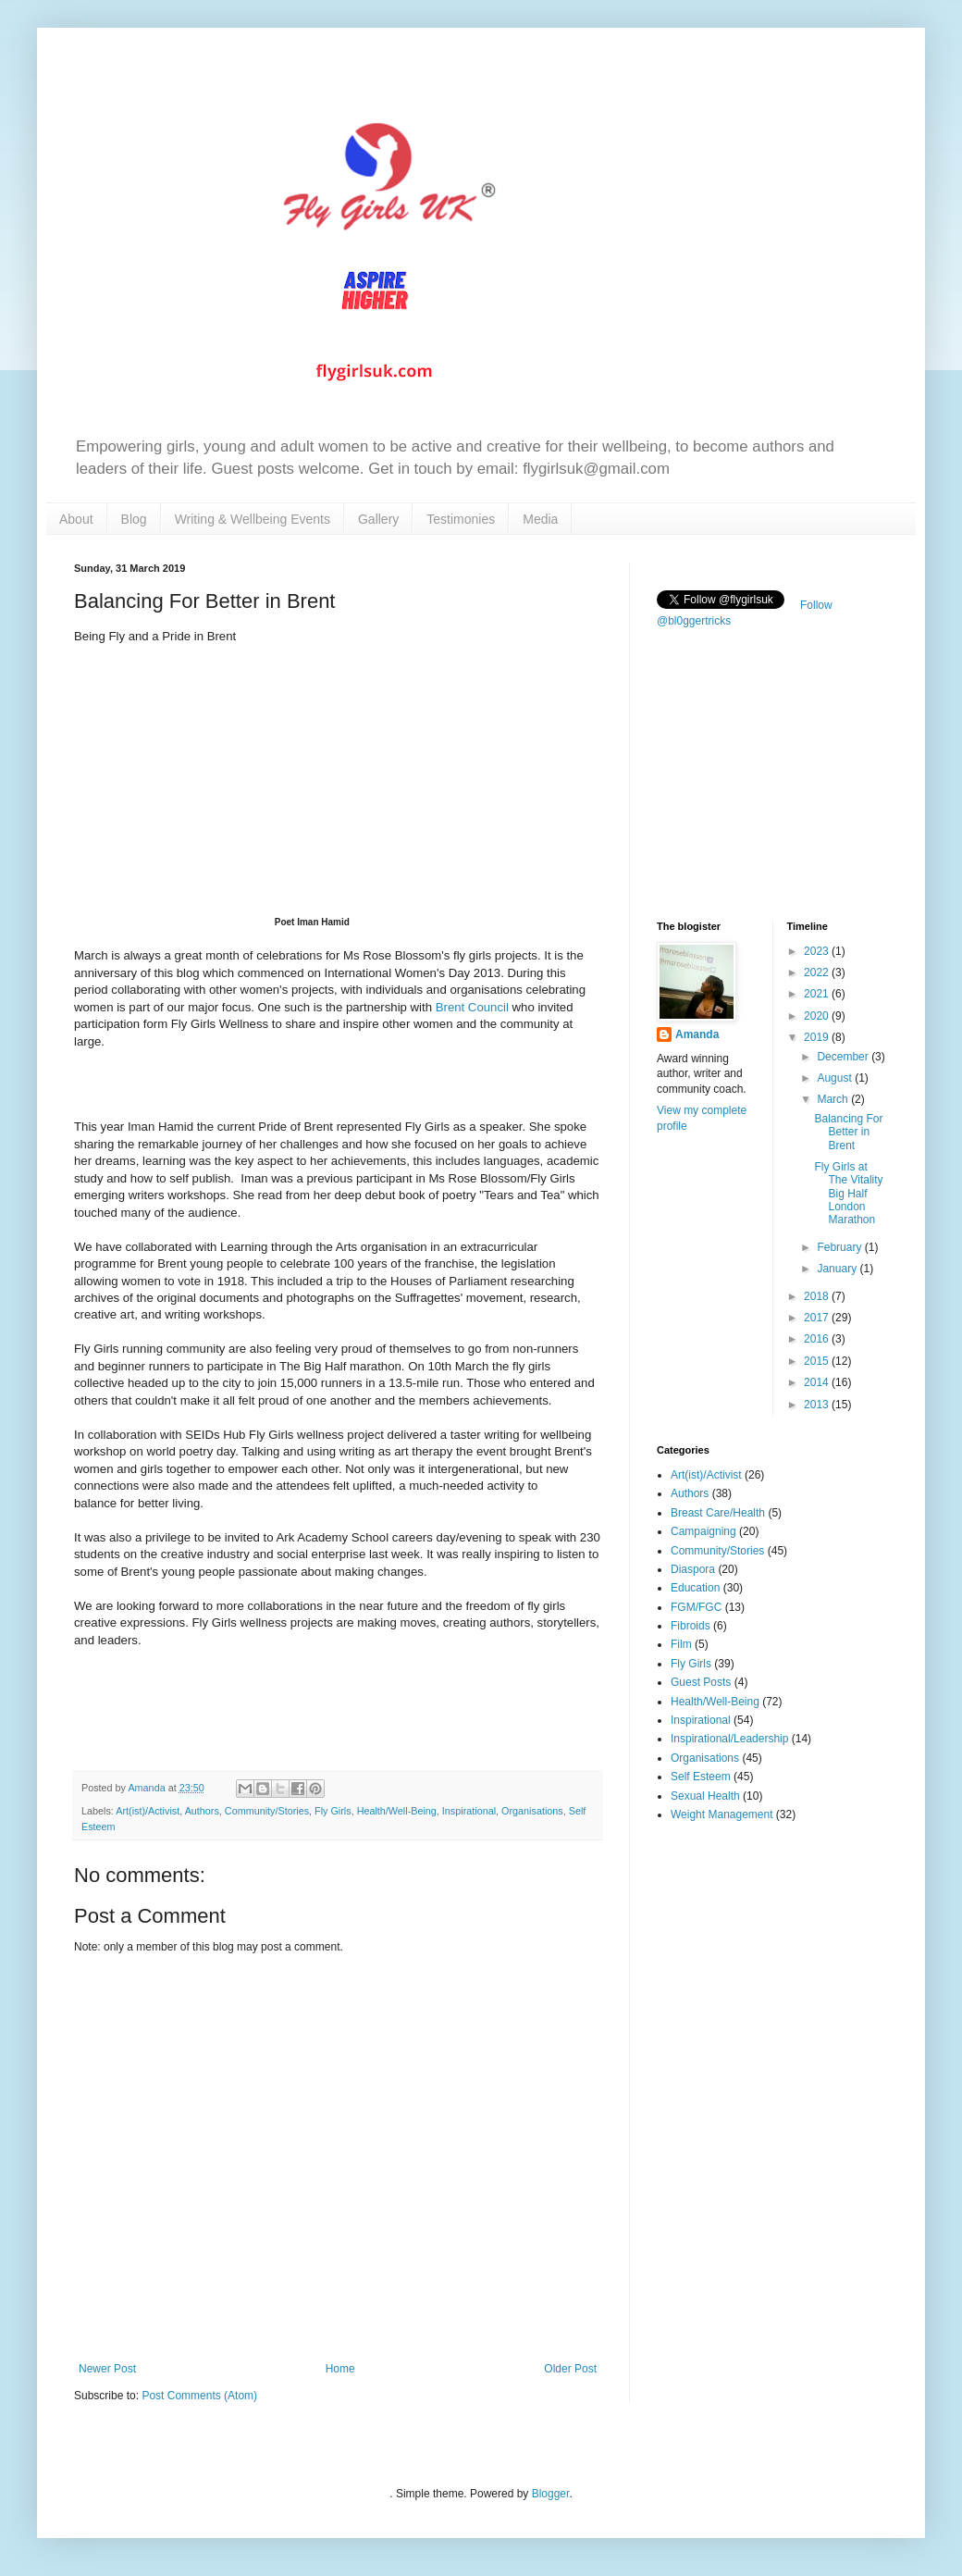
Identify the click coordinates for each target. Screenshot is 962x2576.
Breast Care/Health (718, 1512)
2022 (818, 972)
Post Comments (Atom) (199, 2395)
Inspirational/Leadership (729, 1738)
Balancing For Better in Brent (848, 1132)
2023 (818, 951)
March (834, 1099)
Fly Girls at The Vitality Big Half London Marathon (848, 1193)
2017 (818, 1317)
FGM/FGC (696, 1607)
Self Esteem (701, 1776)
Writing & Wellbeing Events (252, 519)
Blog (134, 519)
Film (681, 1644)
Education (695, 1587)
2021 (818, 993)
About (76, 519)
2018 (818, 1296)
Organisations (532, 1810)
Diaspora (693, 1569)
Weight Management (722, 1814)
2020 (818, 1015)
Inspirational (469, 1810)
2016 (818, 1338)
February (840, 1247)
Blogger (551, 2493)
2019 (818, 1037)
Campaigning (703, 1531)
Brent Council (472, 1007)
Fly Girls (333, 1810)
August (836, 1077)
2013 (818, 1404)
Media (540, 519)
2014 (818, 1382)
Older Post (570, 2368)
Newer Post (107, 2368)
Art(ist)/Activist (147, 1810)
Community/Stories (267, 1810)
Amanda (697, 1034)
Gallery (378, 519)
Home (340, 2368)
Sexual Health (705, 1796)
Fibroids (690, 1625)
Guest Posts (701, 1682)
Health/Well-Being (397, 1810)
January (838, 1268)
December (844, 1056)
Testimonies (460, 519)
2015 (818, 1361)
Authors (202, 1810)
